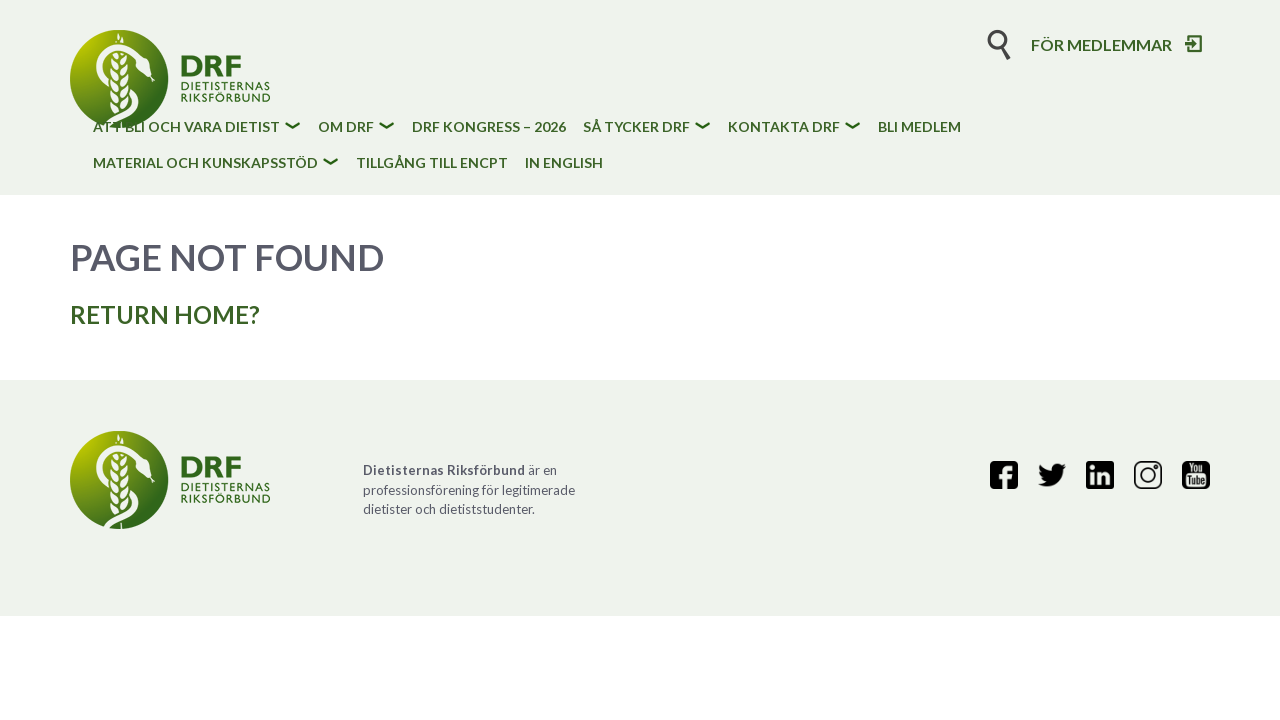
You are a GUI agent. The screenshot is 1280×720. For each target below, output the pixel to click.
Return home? (165, 314)
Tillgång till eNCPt (432, 163)
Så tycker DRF (636, 127)
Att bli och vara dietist (186, 127)
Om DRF (346, 127)
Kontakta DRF (784, 127)
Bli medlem (919, 127)
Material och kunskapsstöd (205, 163)
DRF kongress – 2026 (489, 127)
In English (564, 163)
